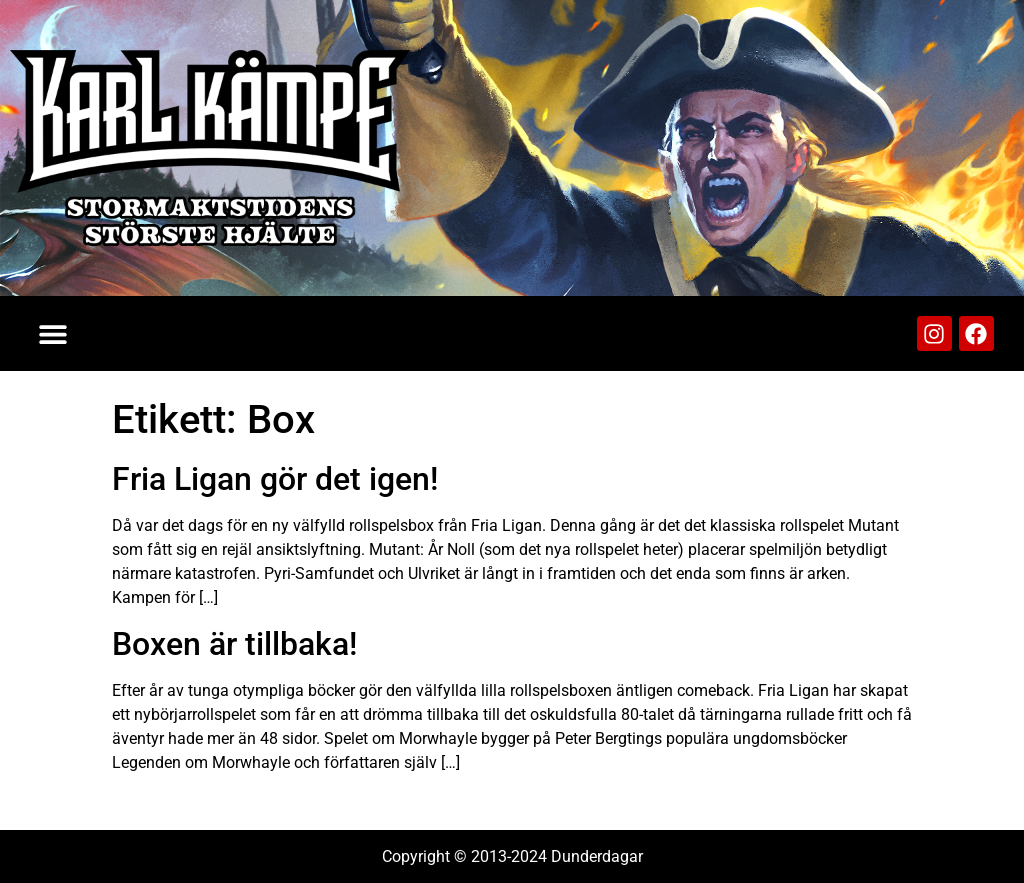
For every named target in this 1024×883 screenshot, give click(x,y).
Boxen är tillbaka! (234, 644)
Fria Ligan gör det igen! (275, 479)
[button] (52, 333)
